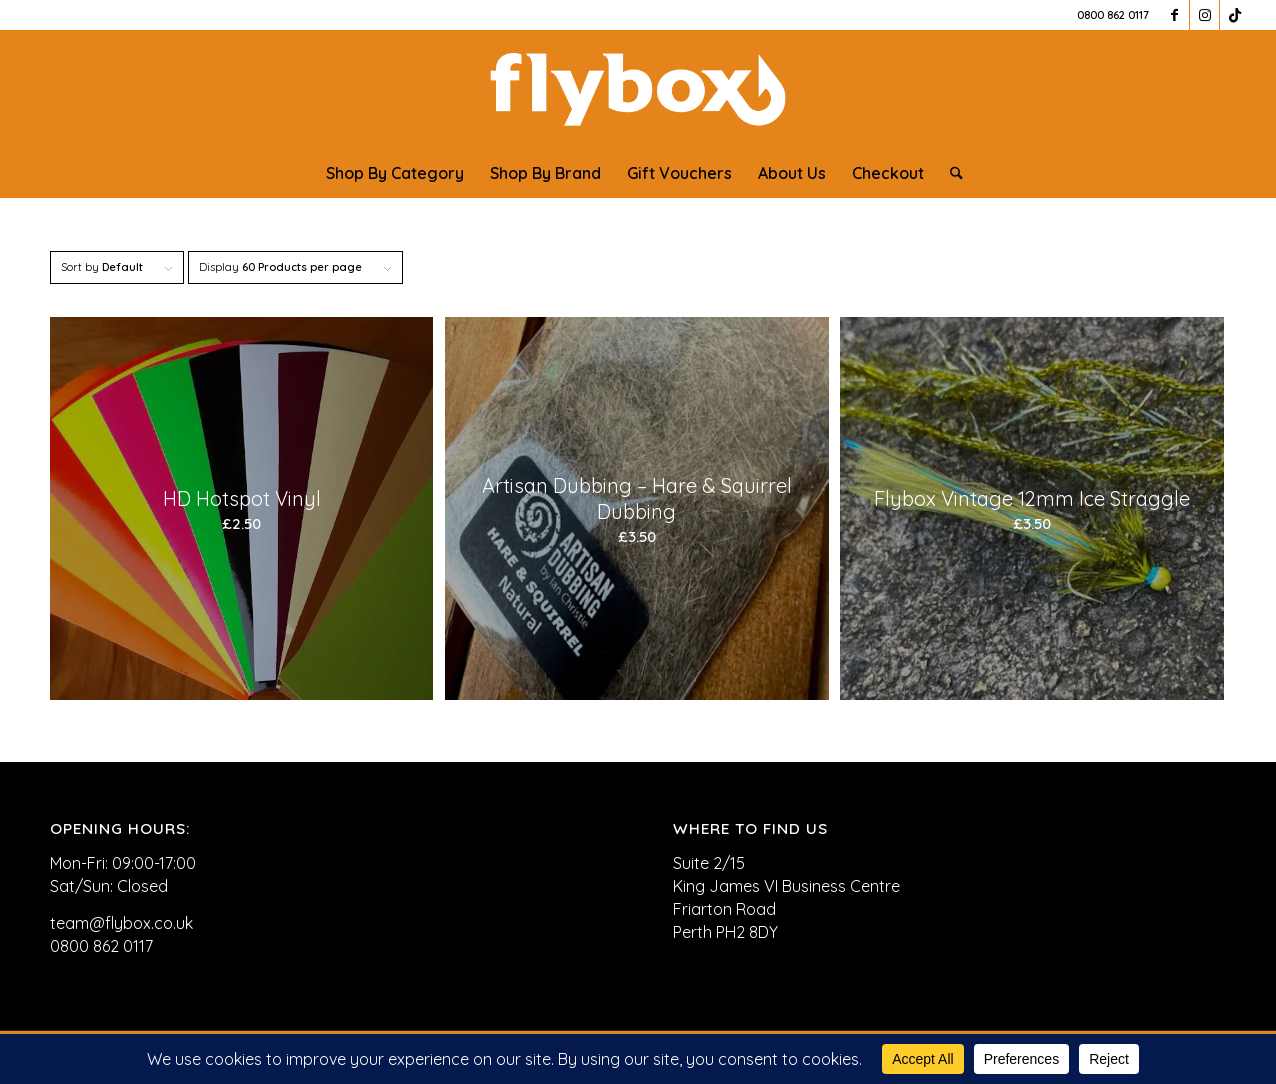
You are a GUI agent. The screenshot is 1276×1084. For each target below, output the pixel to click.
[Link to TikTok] (1235, 15)
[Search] (950, 173)
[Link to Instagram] (1204, 15)
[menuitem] (395, 173)
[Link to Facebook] (1174, 15)
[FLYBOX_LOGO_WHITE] (637, 89)
